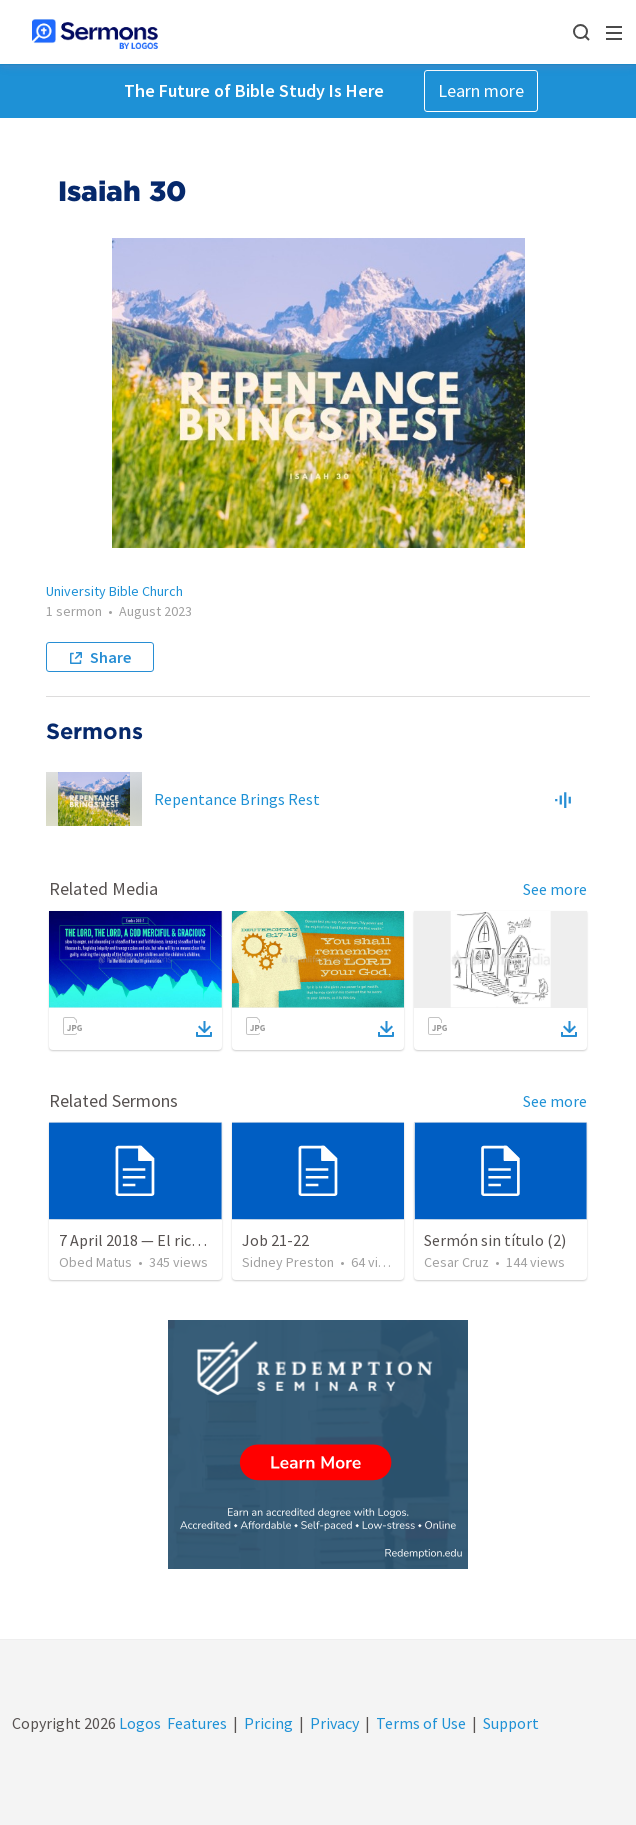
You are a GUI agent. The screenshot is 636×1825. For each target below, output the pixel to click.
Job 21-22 (275, 1240)
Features (197, 1723)
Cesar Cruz (456, 1262)
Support (511, 1723)
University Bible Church (114, 591)
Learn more (481, 90)
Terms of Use (421, 1723)
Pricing (268, 1723)
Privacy (334, 1723)
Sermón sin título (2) (495, 1240)
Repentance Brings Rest (237, 799)
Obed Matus (95, 1262)
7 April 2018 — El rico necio (149, 1240)
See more (555, 889)
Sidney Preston (288, 1262)
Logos (138, 1723)
